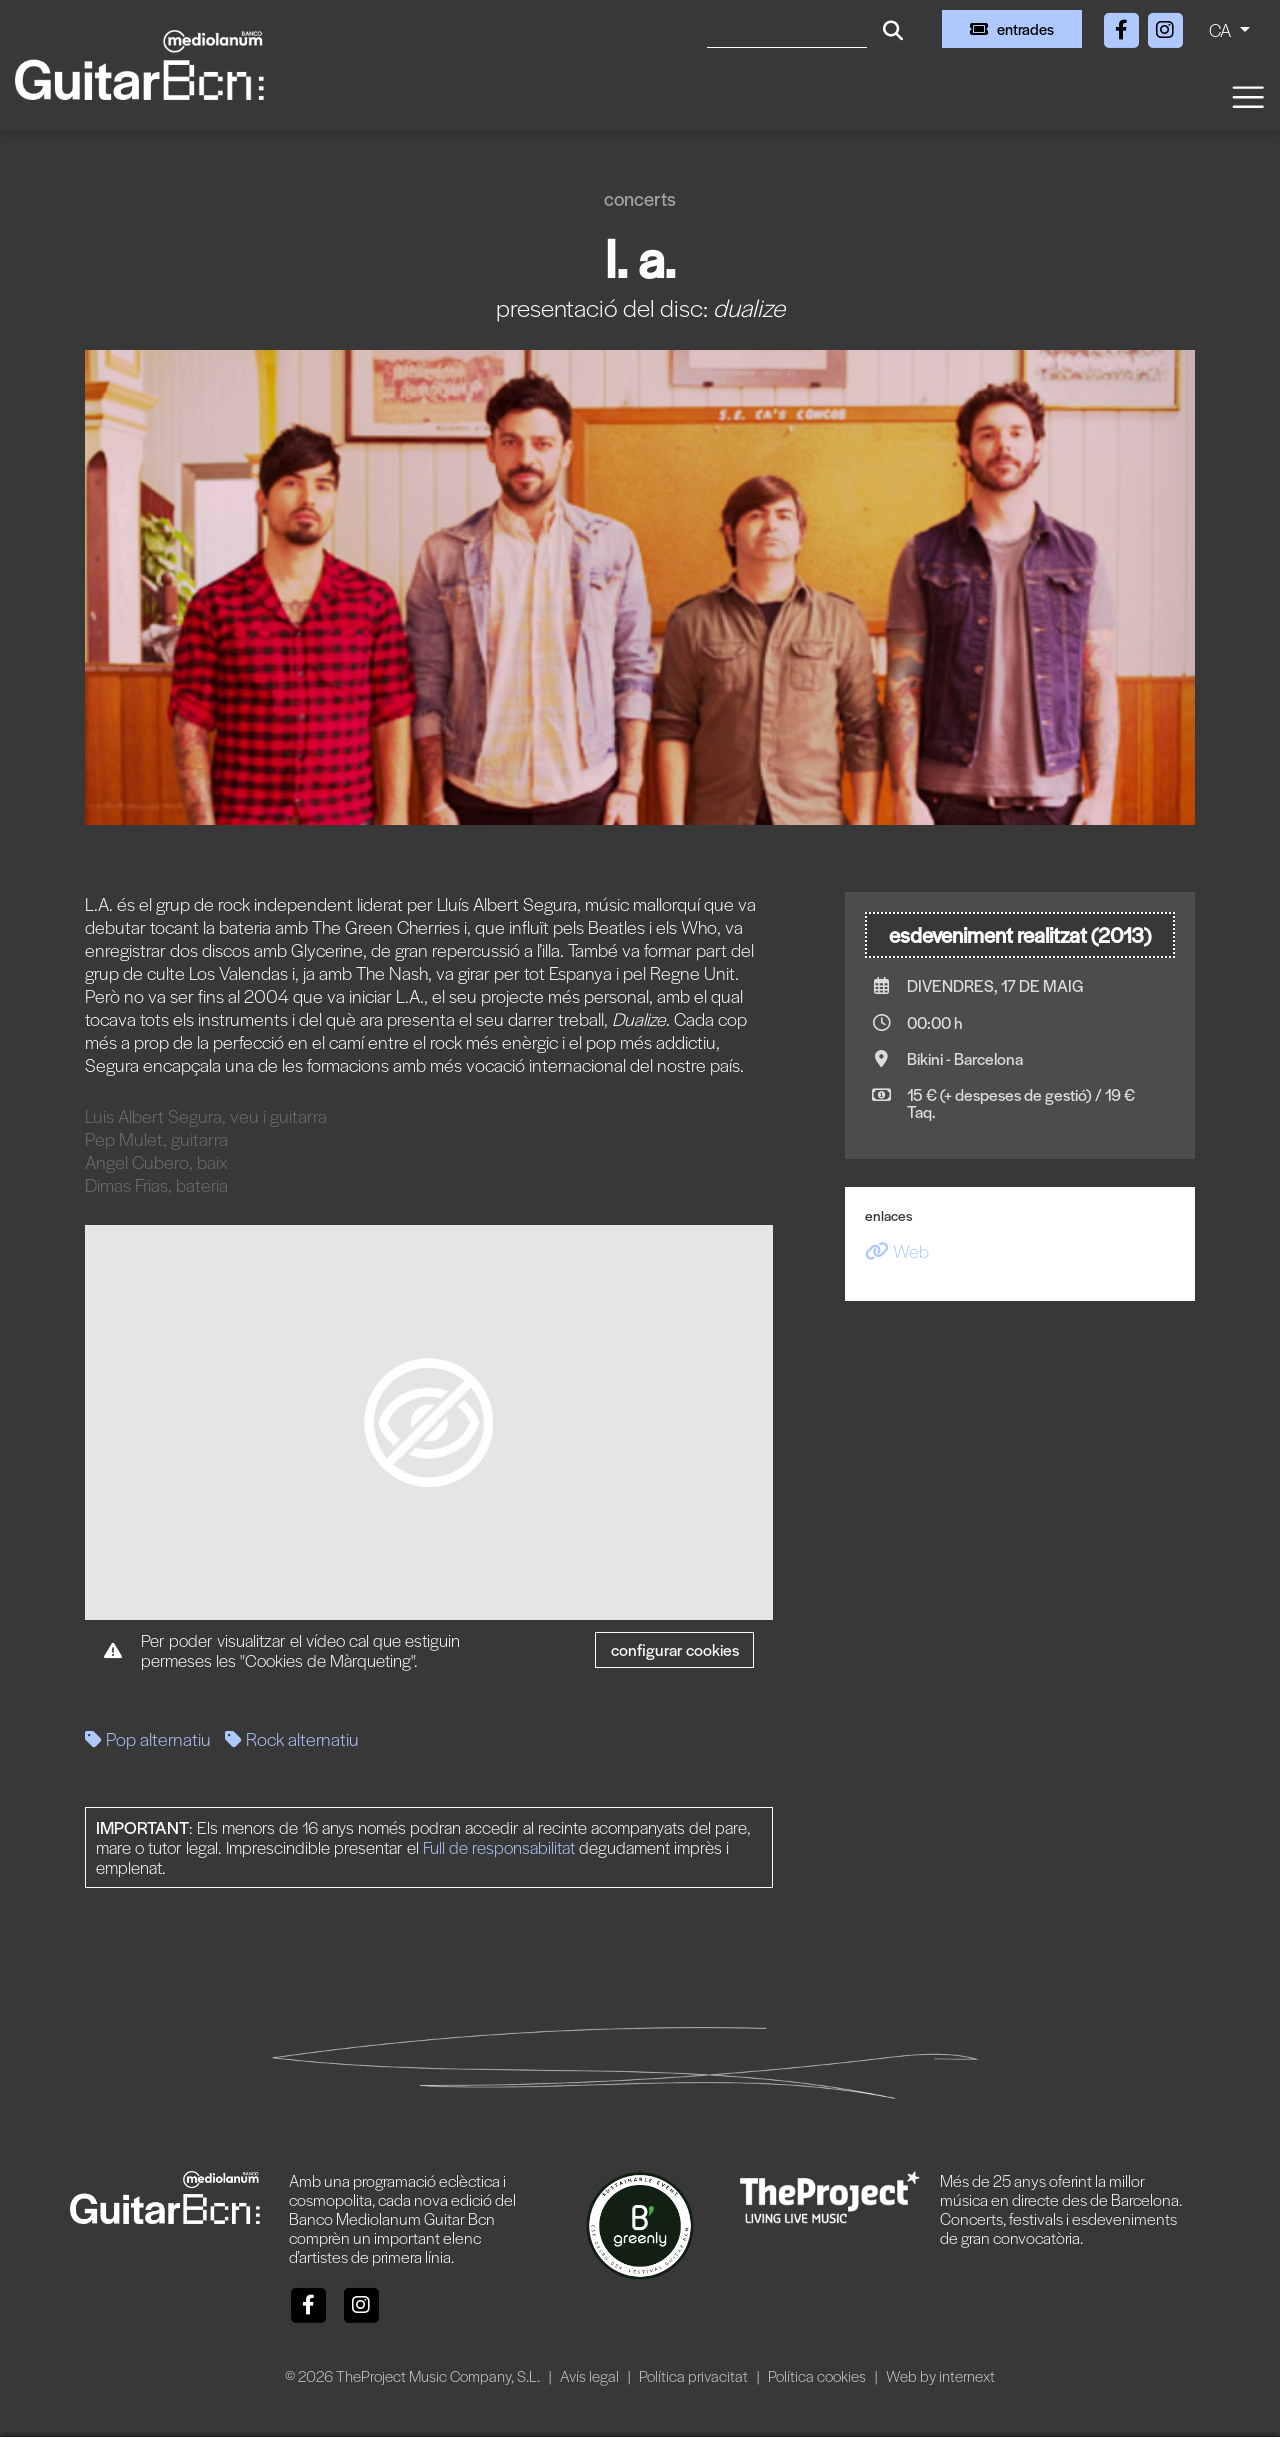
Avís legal (591, 2375)
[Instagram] (1165, 26)
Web (897, 1250)
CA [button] (1222, 29)
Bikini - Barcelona (965, 1058)
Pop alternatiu (148, 1738)
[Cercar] (787, 29)
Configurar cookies (675, 1649)
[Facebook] (1123, 26)
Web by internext (940, 2375)
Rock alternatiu (292, 1738)
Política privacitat (695, 2375)
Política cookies (818, 2375)
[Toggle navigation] (1247, 95)
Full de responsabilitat (499, 1847)
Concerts (640, 198)
